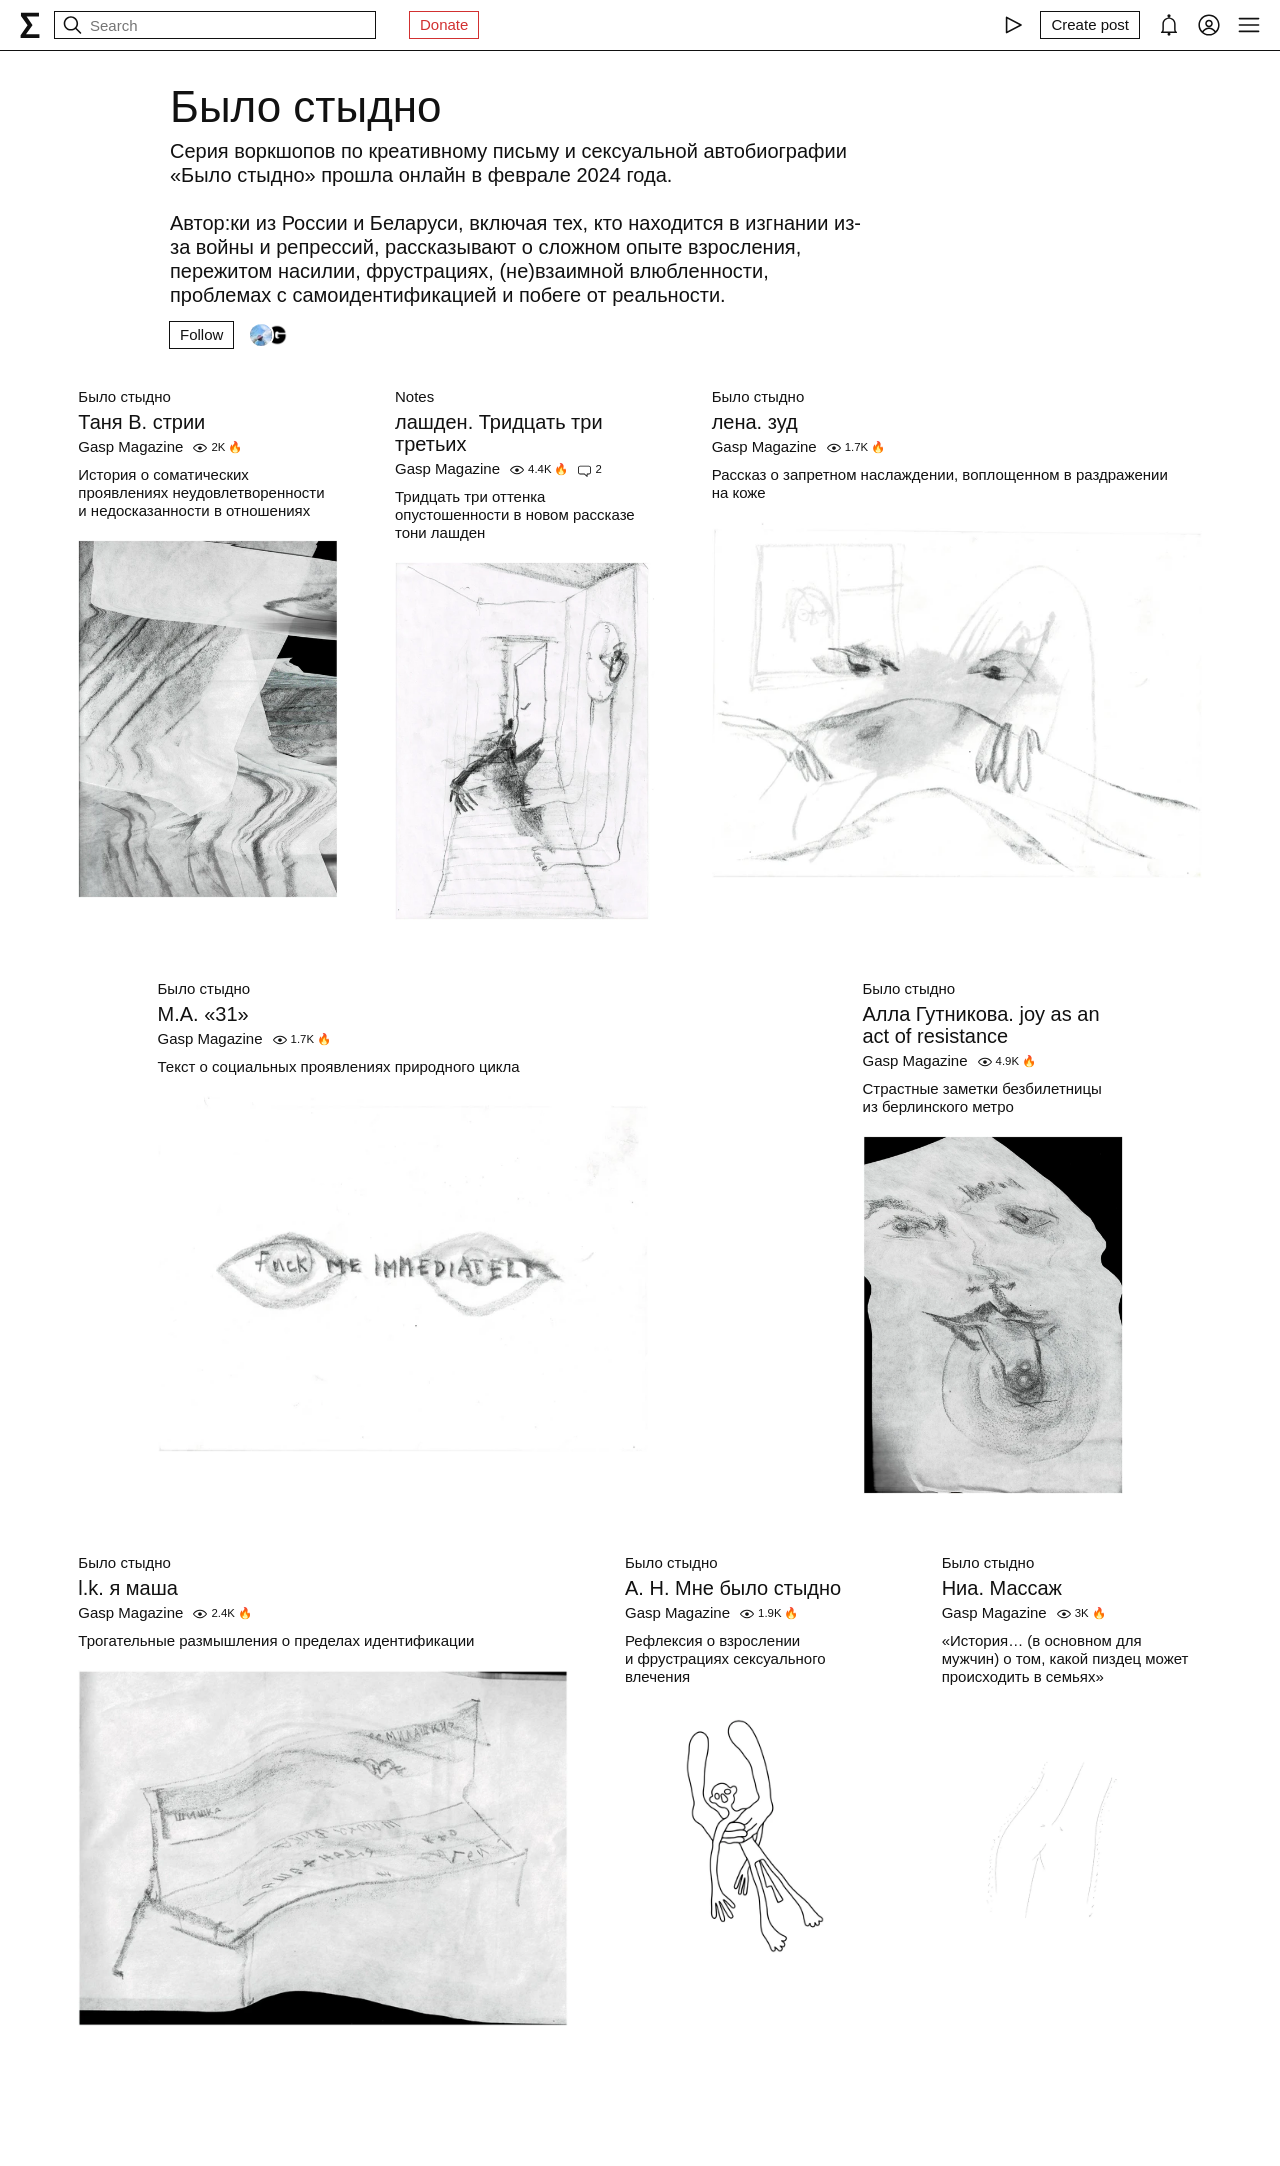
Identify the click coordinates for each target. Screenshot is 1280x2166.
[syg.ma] (30, 25)
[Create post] (1090, 25)
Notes (414, 396)
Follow (201, 334)
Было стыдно (124, 396)
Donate (444, 24)
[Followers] (269, 335)
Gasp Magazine (130, 446)
